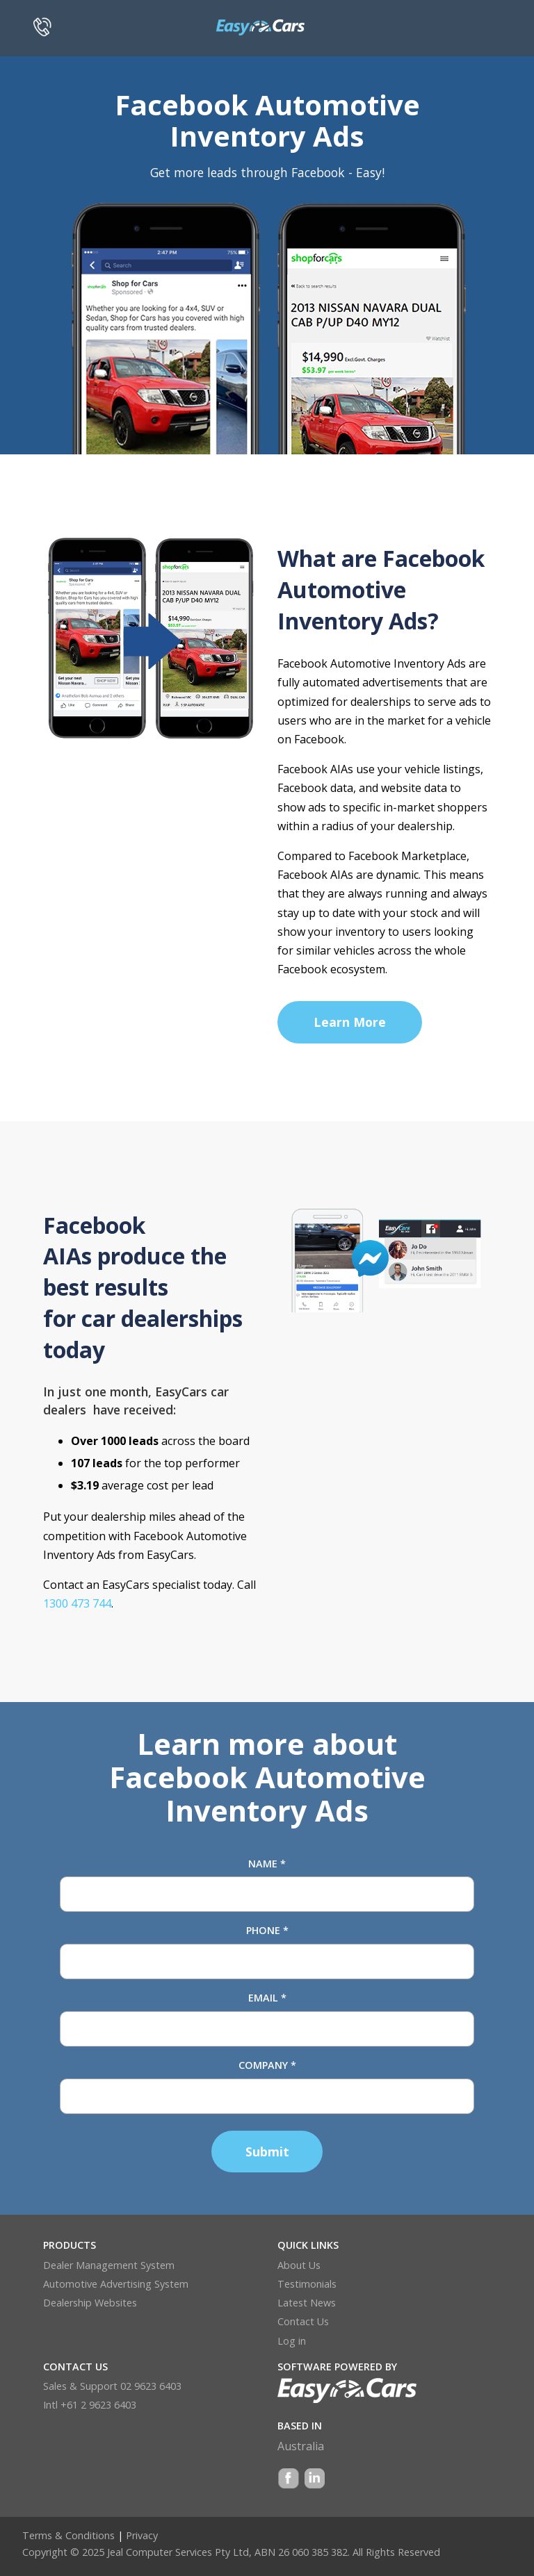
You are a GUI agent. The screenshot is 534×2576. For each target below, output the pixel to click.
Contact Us (303, 2321)
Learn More (350, 1022)
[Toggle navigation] (482, 24)
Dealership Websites (90, 2302)
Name (267, 1863)
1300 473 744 (77, 1603)
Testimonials (307, 2283)
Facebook (288, 2480)
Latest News (306, 2302)
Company (267, 2065)
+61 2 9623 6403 (98, 2404)
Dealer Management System (109, 2265)
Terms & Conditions (68, 2535)
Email (267, 1997)
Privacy (142, 2535)
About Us (299, 2265)
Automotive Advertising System (115, 2283)
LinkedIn (313, 2480)
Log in (291, 2340)
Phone (267, 1930)
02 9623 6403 (150, 2386)
